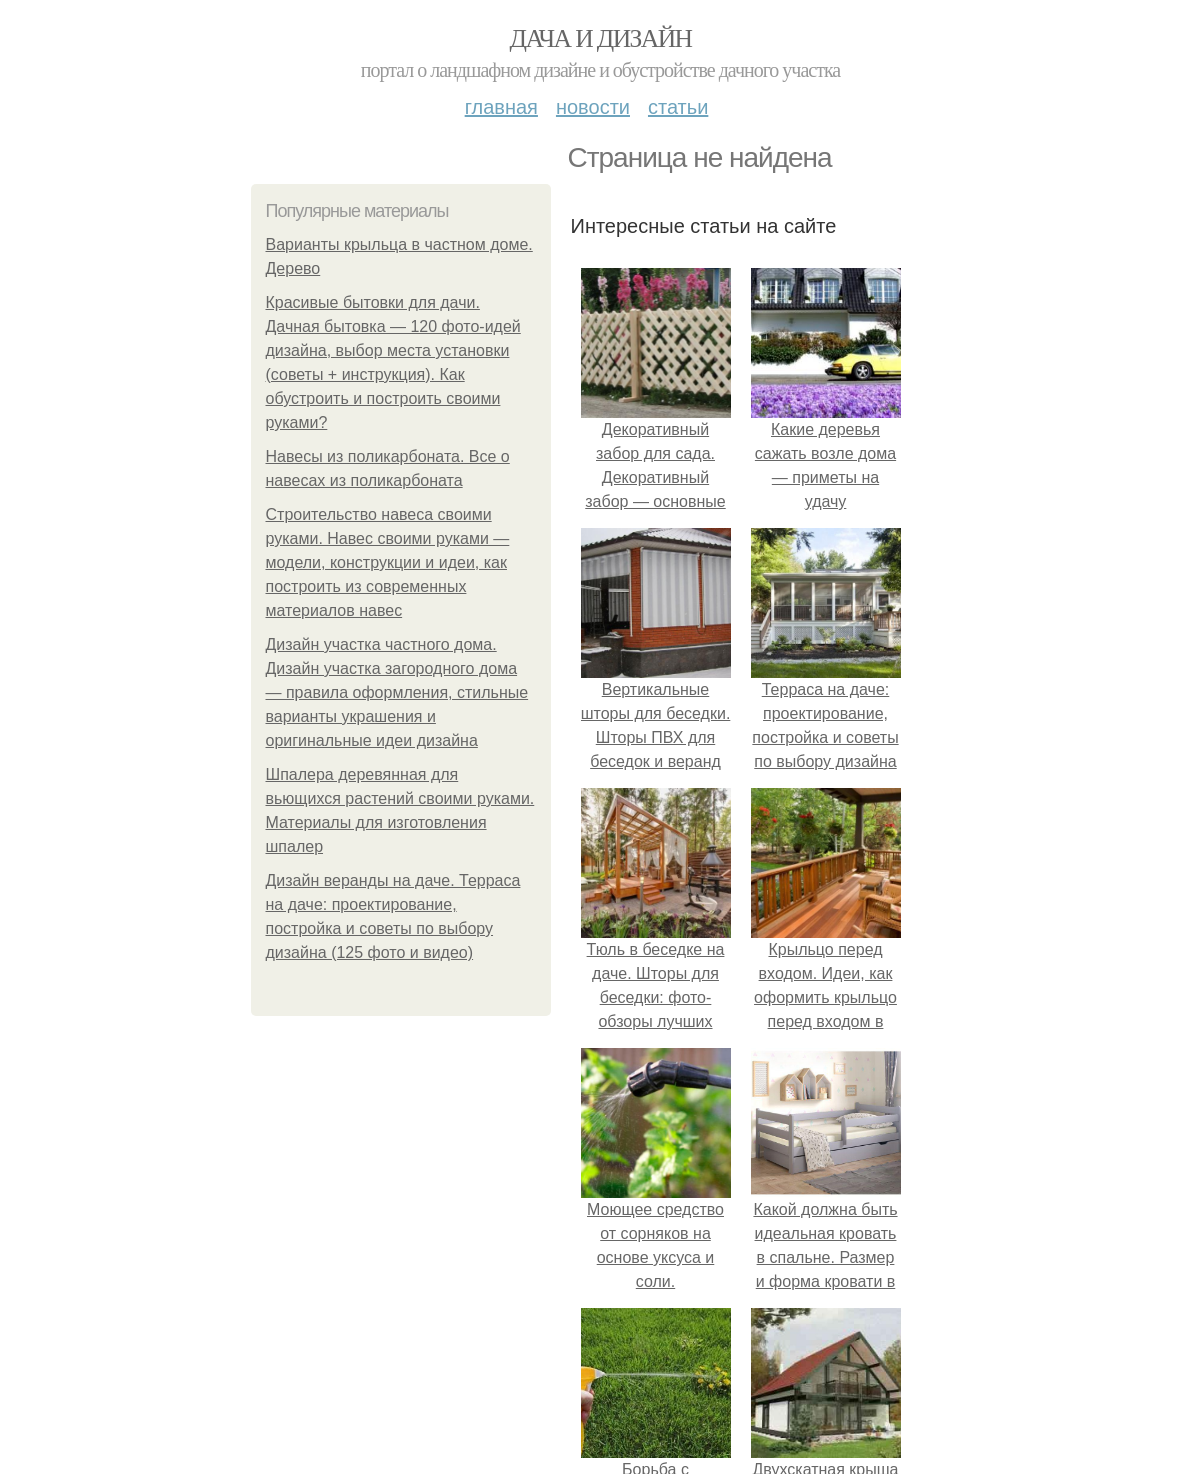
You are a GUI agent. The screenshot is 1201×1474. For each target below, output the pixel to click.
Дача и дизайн (601, 38)
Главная (501, 107)
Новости (593, 107)
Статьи (678, 107)
